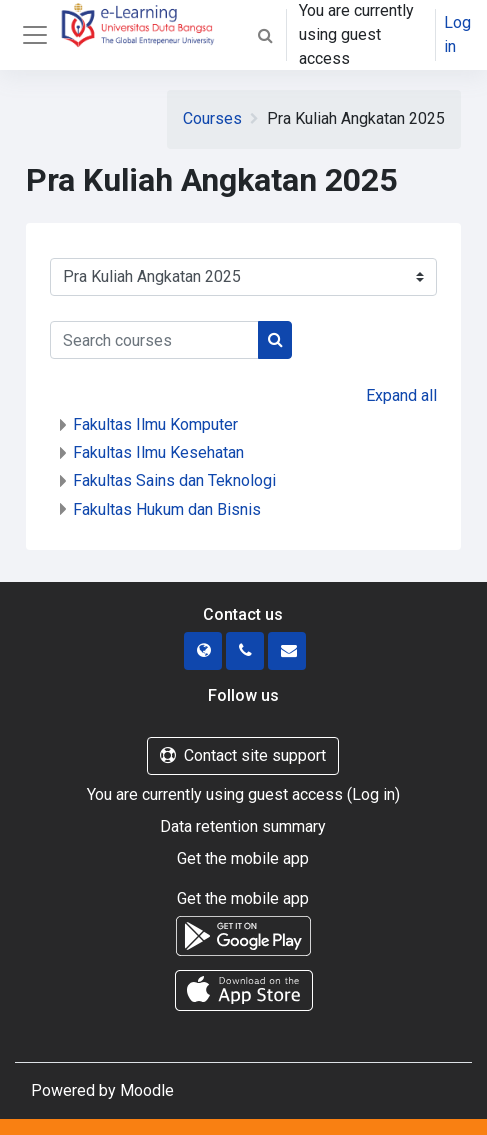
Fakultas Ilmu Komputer (155, 424)
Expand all (401, 395)
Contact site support (243, 755)
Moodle (147, 1090)
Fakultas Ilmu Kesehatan (158, 452)
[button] (265, 35)
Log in (457, 34)
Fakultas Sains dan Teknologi (174, 480)
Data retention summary (243, 826)
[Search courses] (154, 340)
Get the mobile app (243, 858)
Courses (212, 118)
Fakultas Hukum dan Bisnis (167, 509)
